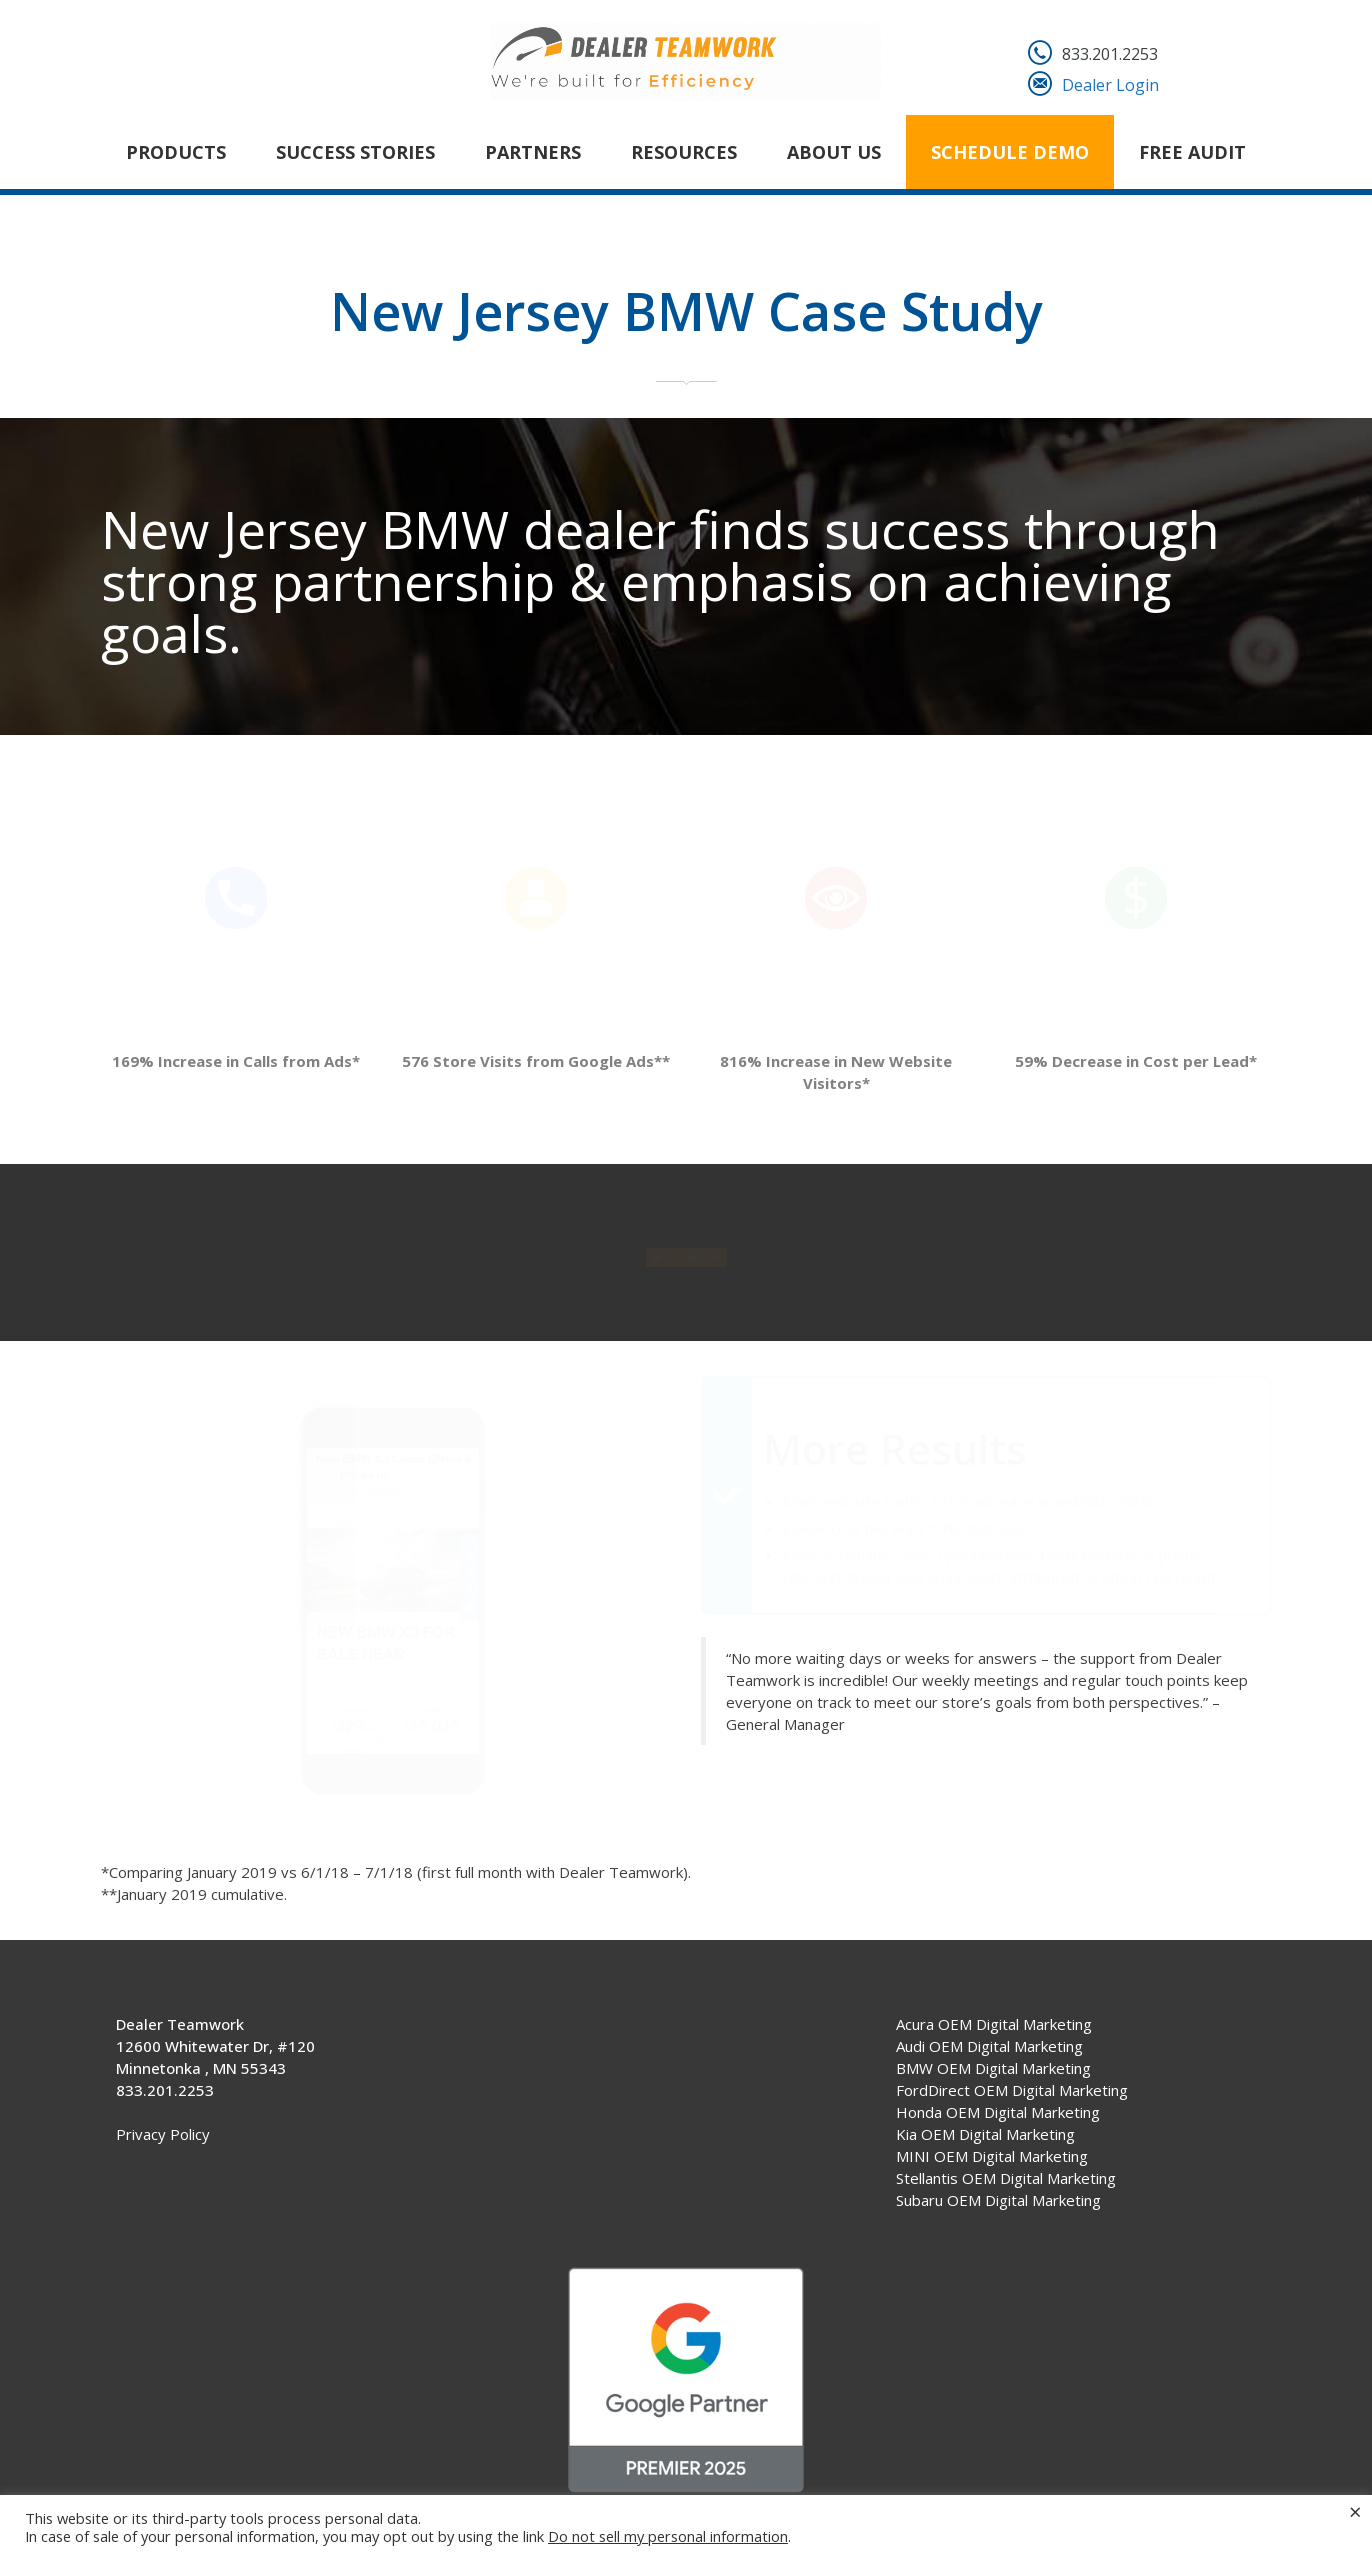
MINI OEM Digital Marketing (992, 2156)
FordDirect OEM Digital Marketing (1012, 2090)
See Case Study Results (686, 1256)
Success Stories (355, 152)
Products (176, 152)
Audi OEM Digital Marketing (989, 2046)
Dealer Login (1110, 85)
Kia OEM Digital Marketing (985, 2134)
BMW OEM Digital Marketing (993, 2068)
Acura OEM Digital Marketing (994, 2024)
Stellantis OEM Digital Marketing (1006, 2178)
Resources (684, 152)
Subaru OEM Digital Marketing (998, 2200)
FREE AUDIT (1192, 152)
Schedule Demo (1010, 152)
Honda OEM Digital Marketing (998, 2112)
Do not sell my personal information (668, 2536)
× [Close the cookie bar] (1355, 2511)
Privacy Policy (163, 2134)
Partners (533, 152)
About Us (834, 152)
